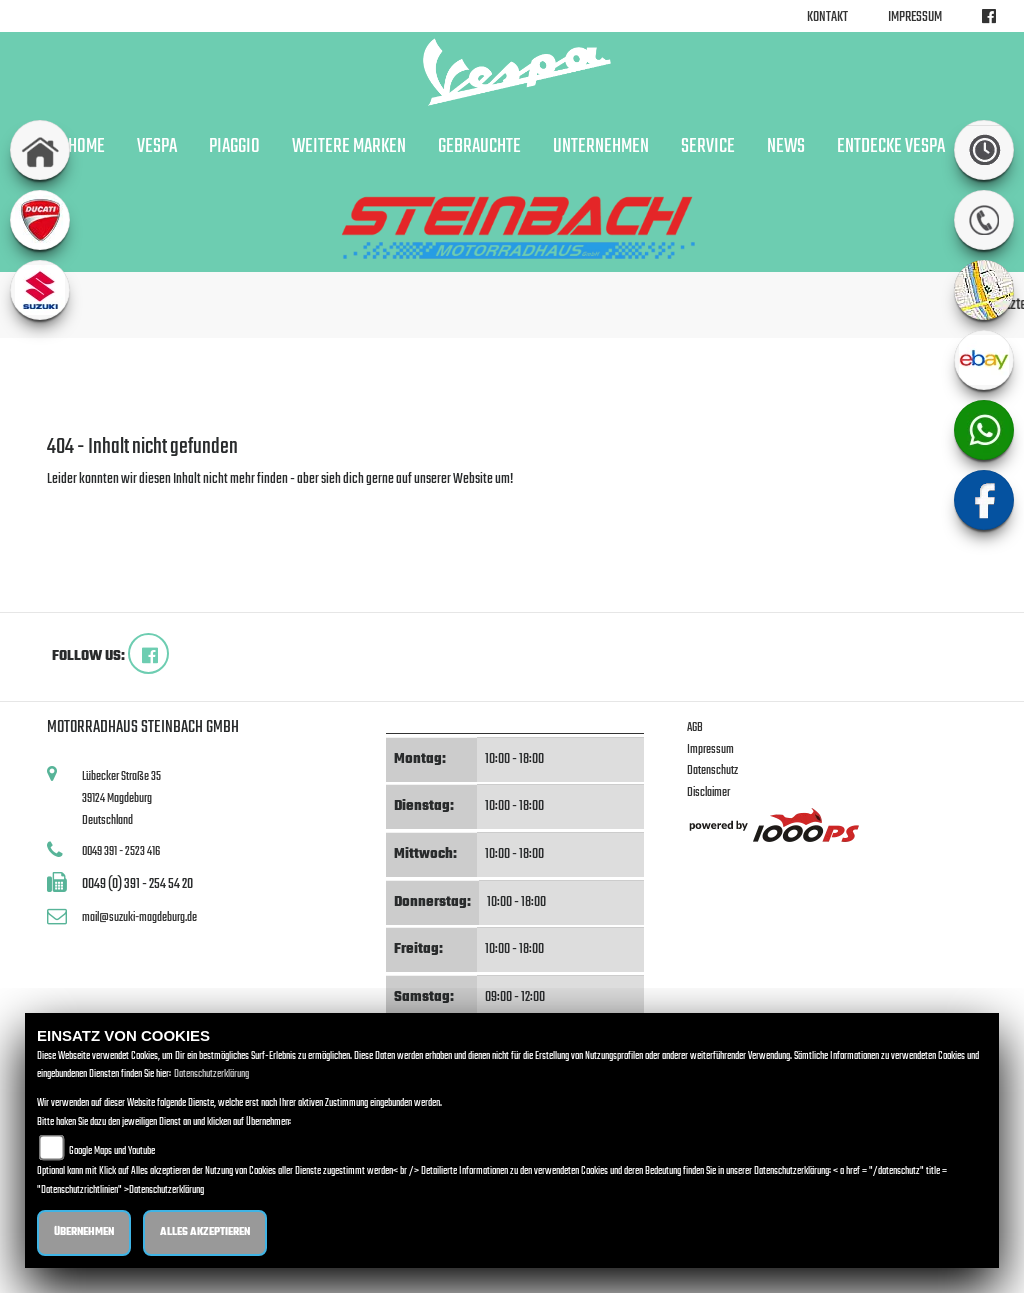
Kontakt (827, 17)
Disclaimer (708, 792)
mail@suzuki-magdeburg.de (139, 917)
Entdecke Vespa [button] (891, 147)
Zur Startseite (79, 503)
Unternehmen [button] (601, 147)
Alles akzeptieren (205, 1232)
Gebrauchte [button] (479, 147)
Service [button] (708, 147)
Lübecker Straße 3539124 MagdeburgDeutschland (121, 798)
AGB (695, 727)
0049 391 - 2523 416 (121, 851)
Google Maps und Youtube (112, 1151)
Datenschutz (712, 770)
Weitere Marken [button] (349, 147)
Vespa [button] (157, 147)
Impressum (915, 17)
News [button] (786, 147)
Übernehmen (84, 1232)
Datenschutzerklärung (211, 1074)
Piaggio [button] (234, 147)
